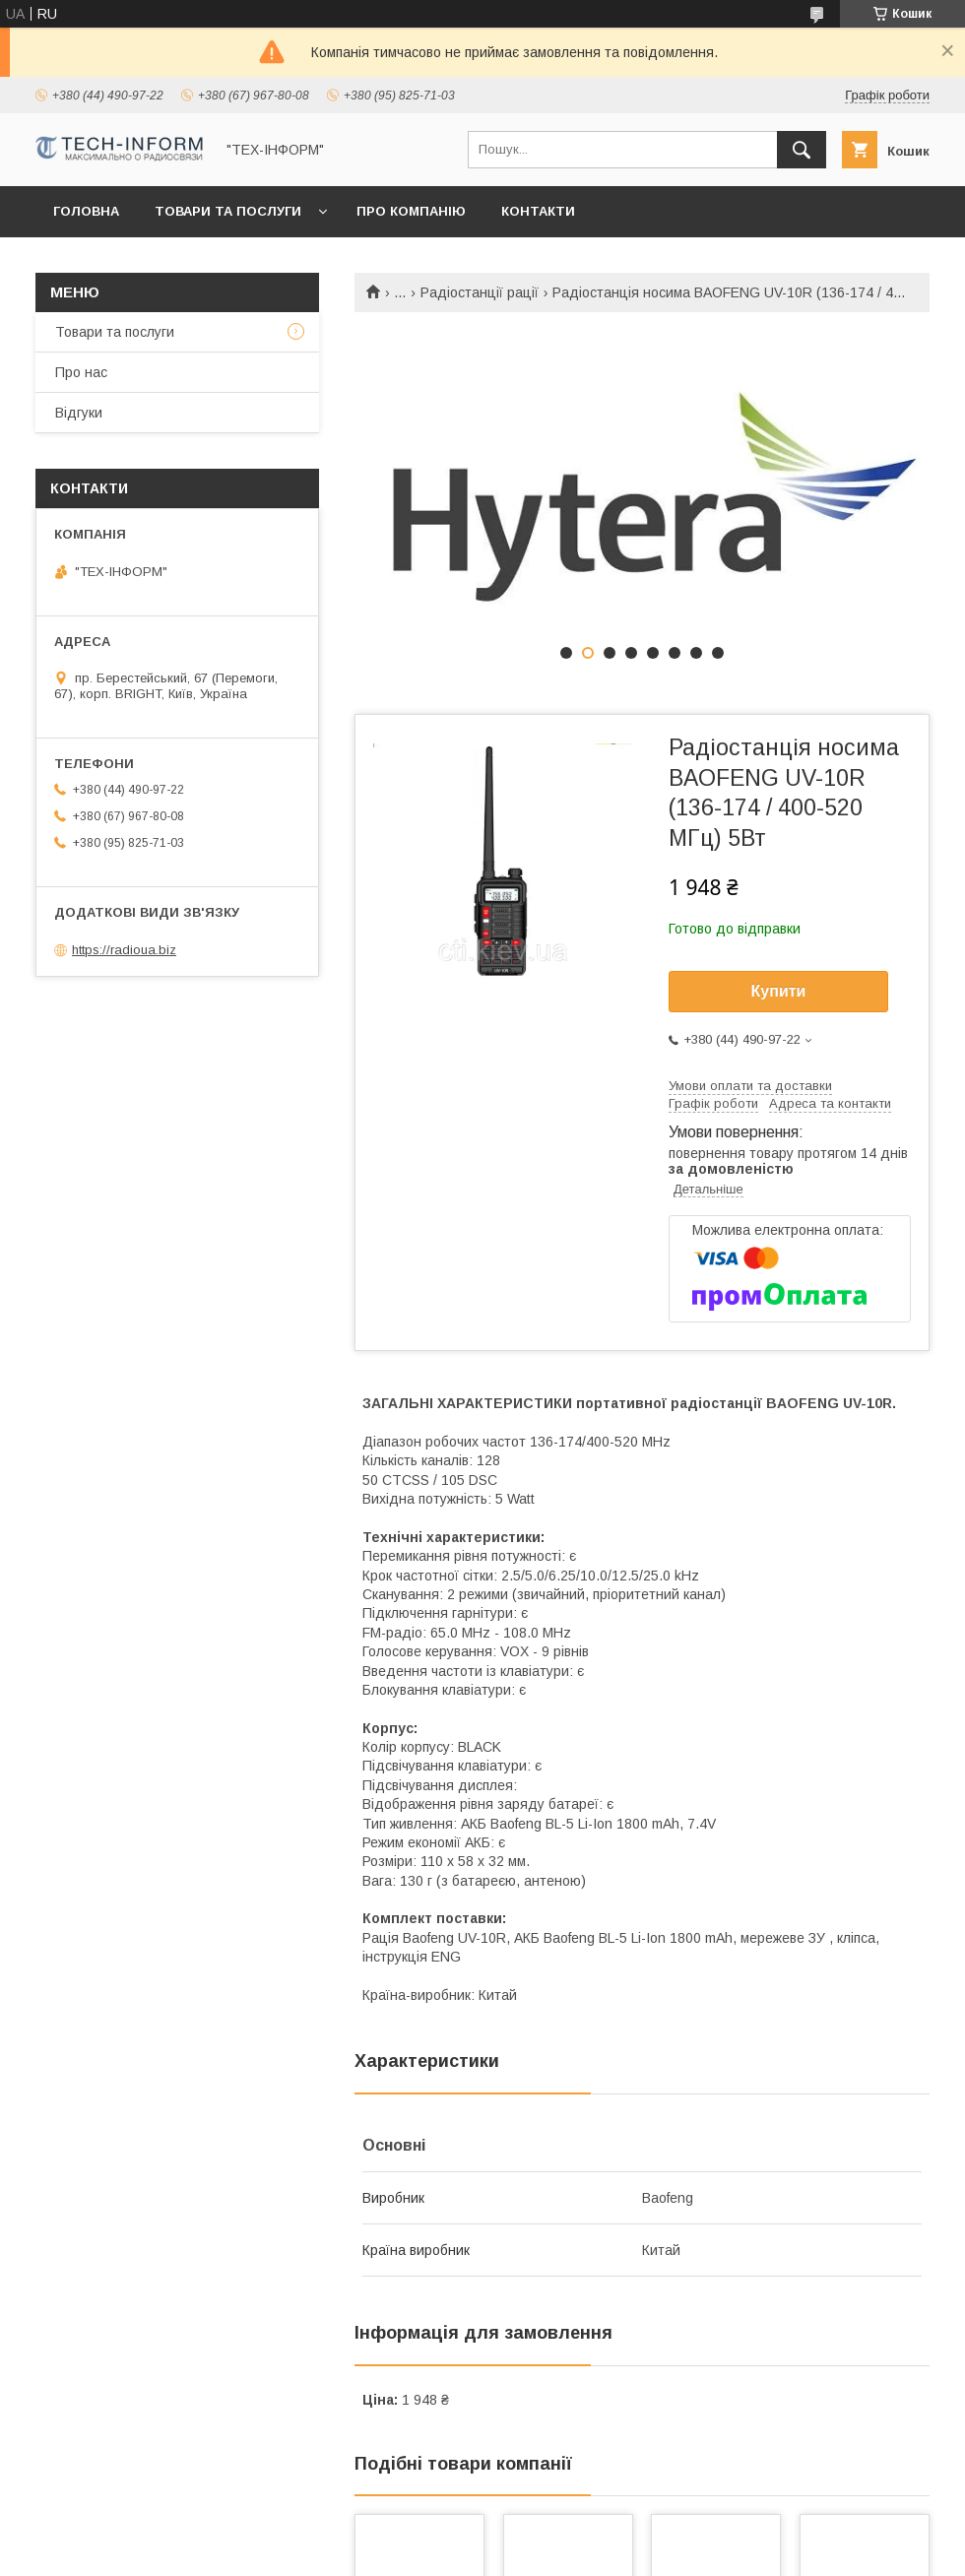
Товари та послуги (228, 211)
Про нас (81, 372)
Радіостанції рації (479, 292)
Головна (86, 211)
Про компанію (411, 211)
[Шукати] (801, 149)
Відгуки (78, 412)
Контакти (538, 211)
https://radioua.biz (124, 949)
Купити (778, 991)
